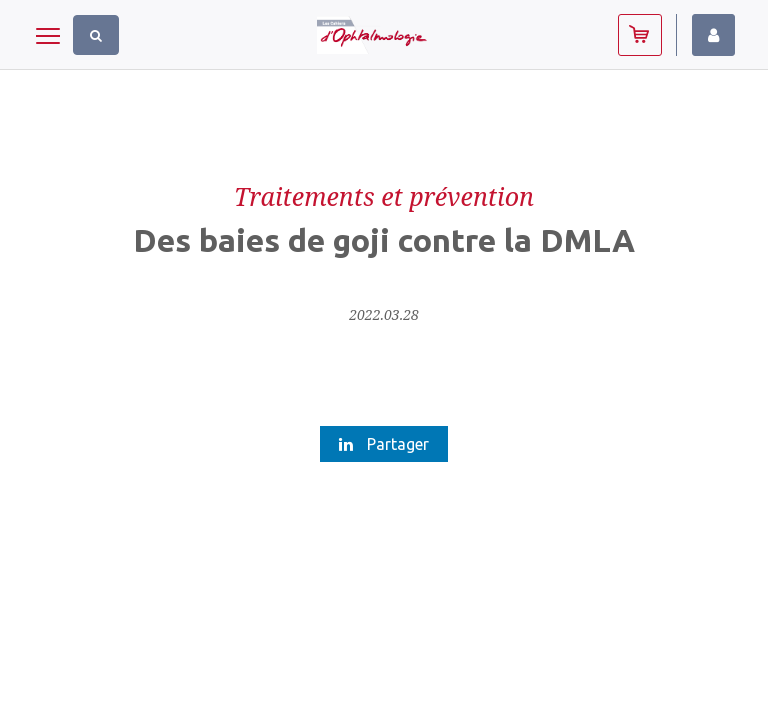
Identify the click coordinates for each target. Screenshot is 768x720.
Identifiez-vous (713, 35)
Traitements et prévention (384, 196)
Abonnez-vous (640, 35)
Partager (384, 444)
